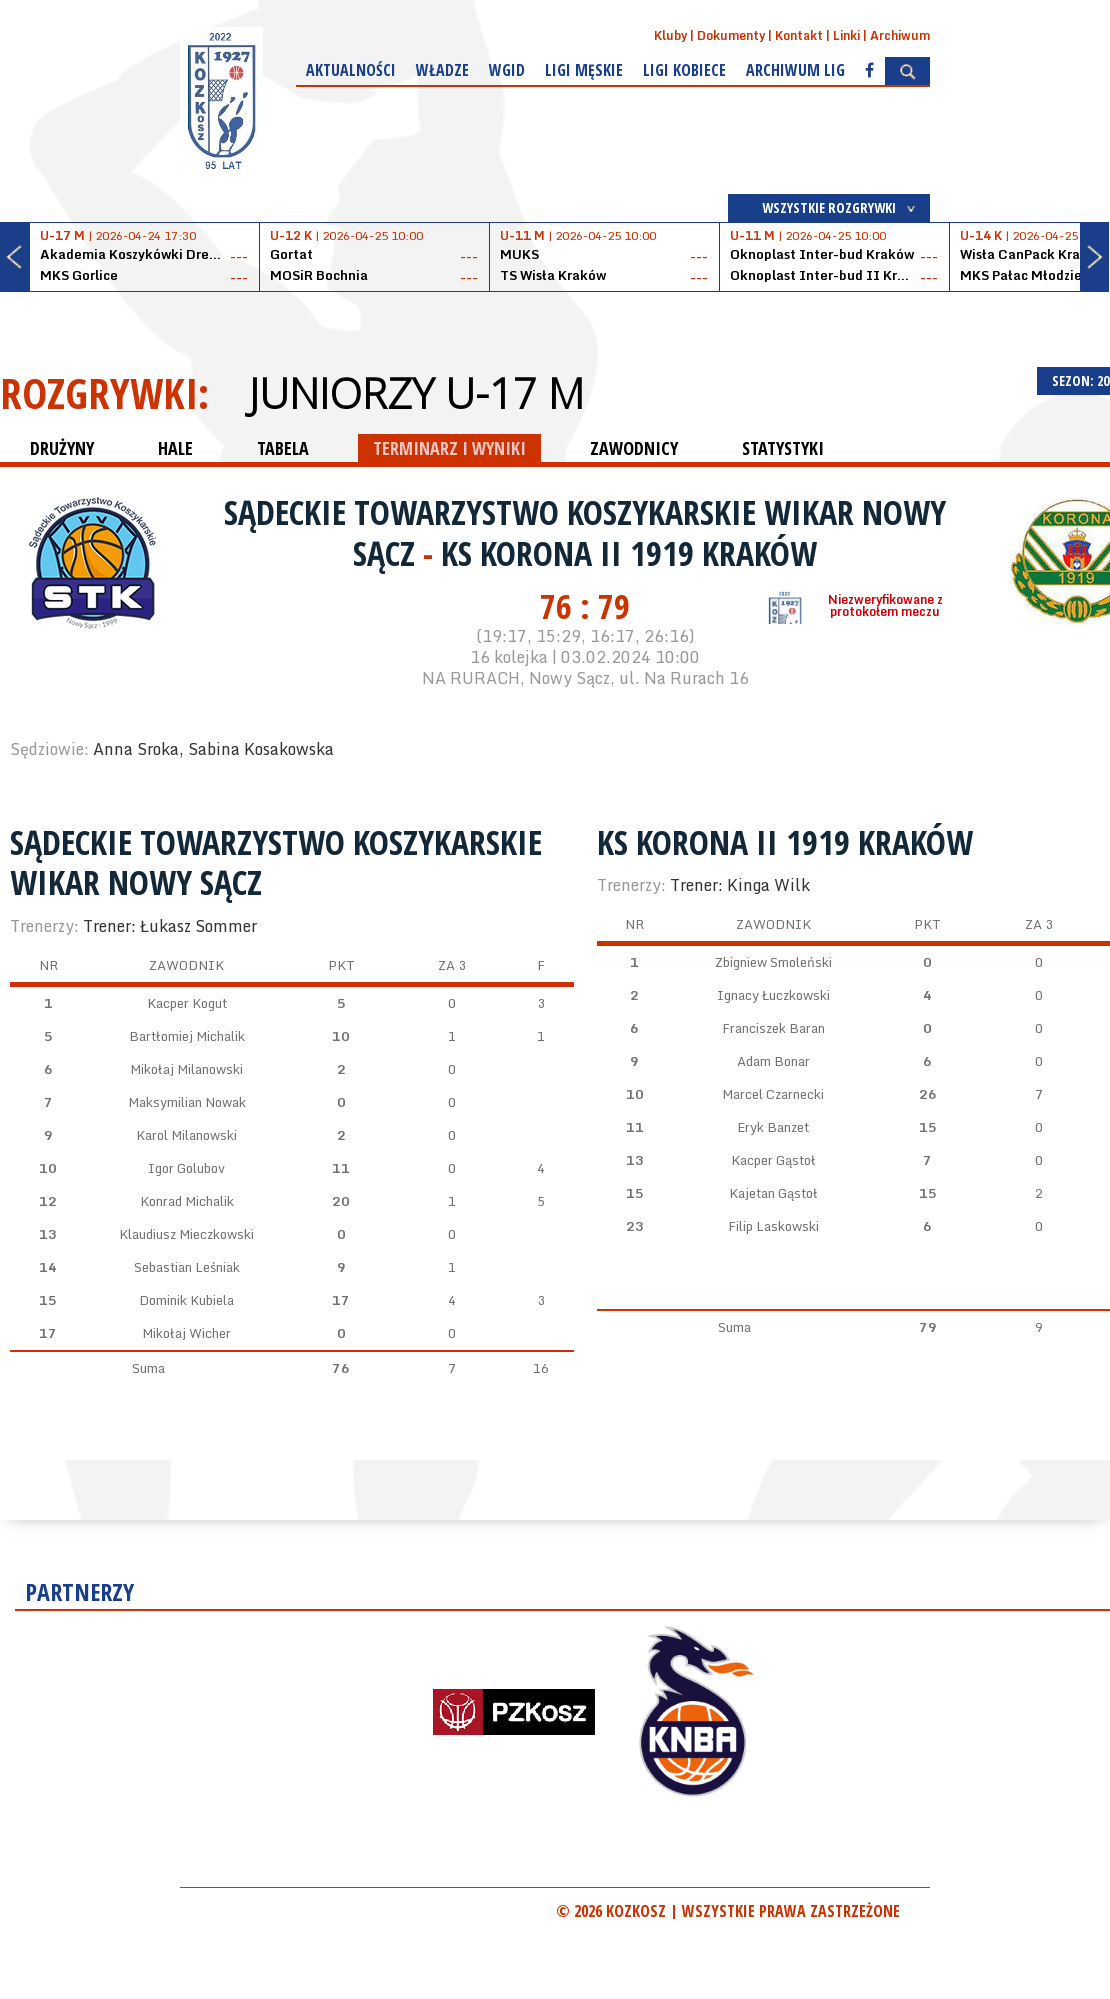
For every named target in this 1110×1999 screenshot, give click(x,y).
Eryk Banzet (773, 1127)
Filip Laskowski (773, 1226)
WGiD (507, 70)
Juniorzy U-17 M (416, 393)
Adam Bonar (773, 1061)
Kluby (670, 35)
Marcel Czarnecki (773, 1094)
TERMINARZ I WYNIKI (449, 448)
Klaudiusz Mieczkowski (186, 1234)
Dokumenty (731, 35)
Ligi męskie (584, 70)
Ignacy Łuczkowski (773, 995)
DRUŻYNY (62, 448)
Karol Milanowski (186, 1135)
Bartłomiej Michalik (187, 1036)
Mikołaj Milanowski (186, 1069)
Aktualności (351, 70)
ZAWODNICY (634, 448)
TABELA (283, 448)
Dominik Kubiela (186, 1300)
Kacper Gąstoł (773, 1160)
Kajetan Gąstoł (773, 1193)
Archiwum (900, 35)
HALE (175, 448)
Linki (846, 35)
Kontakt (799, 35)
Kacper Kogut (187, 1003)
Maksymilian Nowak (187, 1102)
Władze (442, 70)
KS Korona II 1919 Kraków (629, 553)
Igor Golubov (186, 1168)
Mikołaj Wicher (186, 1333)
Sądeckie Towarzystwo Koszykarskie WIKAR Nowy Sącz (276, 862)
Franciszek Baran (773, 1028)
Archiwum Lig (795, 70)
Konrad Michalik (187, 1201)
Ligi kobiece (684, 70)
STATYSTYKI (783, 448)
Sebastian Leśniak (187, 1267)
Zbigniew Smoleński (773, 962)
